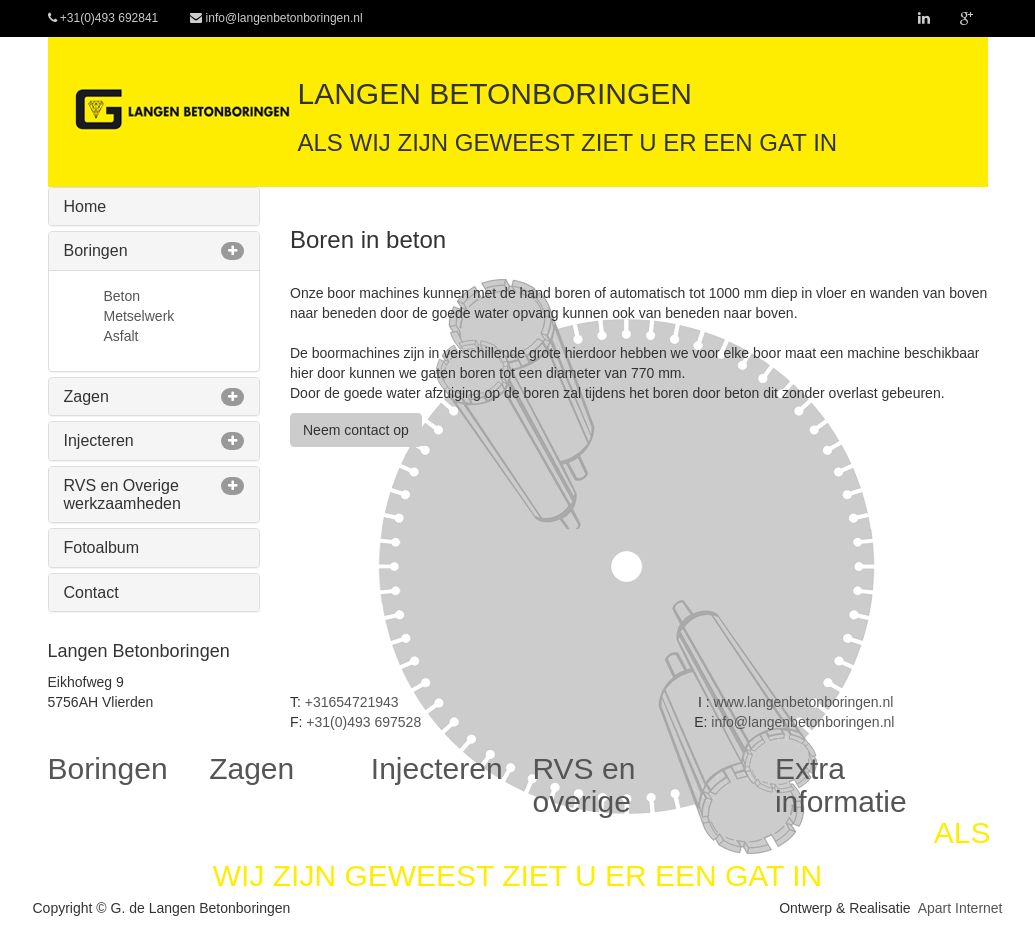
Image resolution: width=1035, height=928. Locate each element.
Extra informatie (841, 785)
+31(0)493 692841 (103, 18)
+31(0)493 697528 (363, 722)
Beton (122, 296)
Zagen (86, 396)
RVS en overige (583, 785)
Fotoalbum (102, 547)
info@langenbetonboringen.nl (276, 18)
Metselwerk (139, 316)
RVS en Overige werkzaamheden (122, 494)
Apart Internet (960, 908)
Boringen (96, 250)
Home (85, 206)
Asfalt (121, 336)
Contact (91, 592)
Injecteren (99, 440)
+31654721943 (352, 702)
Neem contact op (356, 430)
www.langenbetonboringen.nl (804, 702)
